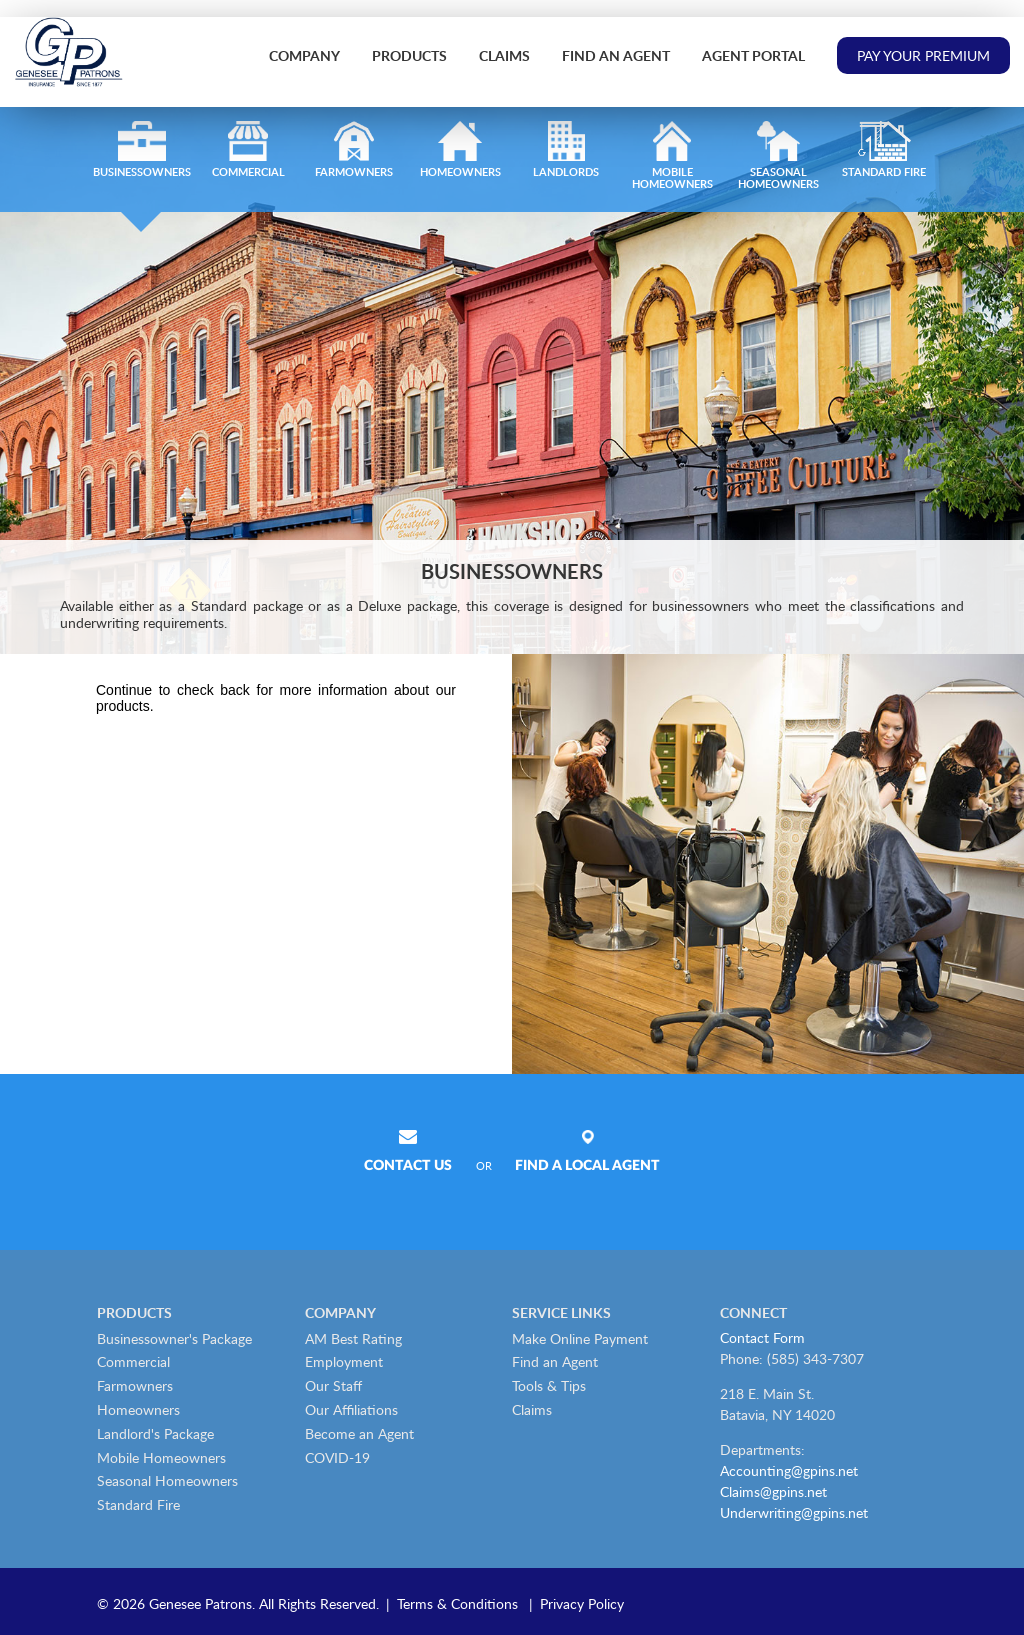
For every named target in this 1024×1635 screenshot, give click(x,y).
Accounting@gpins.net (789, 1470)
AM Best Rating (353, 1338)
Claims (504, 55)
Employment (344, 1361)
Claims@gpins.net (773, 1491)
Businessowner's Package (174, 1338)
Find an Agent (616, 55)
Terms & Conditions (457, 1603)
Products (409, 55)
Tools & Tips (549, 1385)
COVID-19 (337, 1457)
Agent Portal (753, 55)
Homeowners (138, 1409)
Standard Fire (138, 1504)
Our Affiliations (351, 1409)
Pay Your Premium (923, 55)
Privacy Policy (582, 1603)
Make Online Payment (580, 1338)
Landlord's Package (155, 1433)
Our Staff (333, 1385)
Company (304, 55)
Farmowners (135, 1385)
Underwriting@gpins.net (794, 1512)
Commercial (133, 1361)
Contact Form (762, 1337)
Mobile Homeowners (161, 1457)
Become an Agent (359, 1433)
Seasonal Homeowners (167, 1480)
